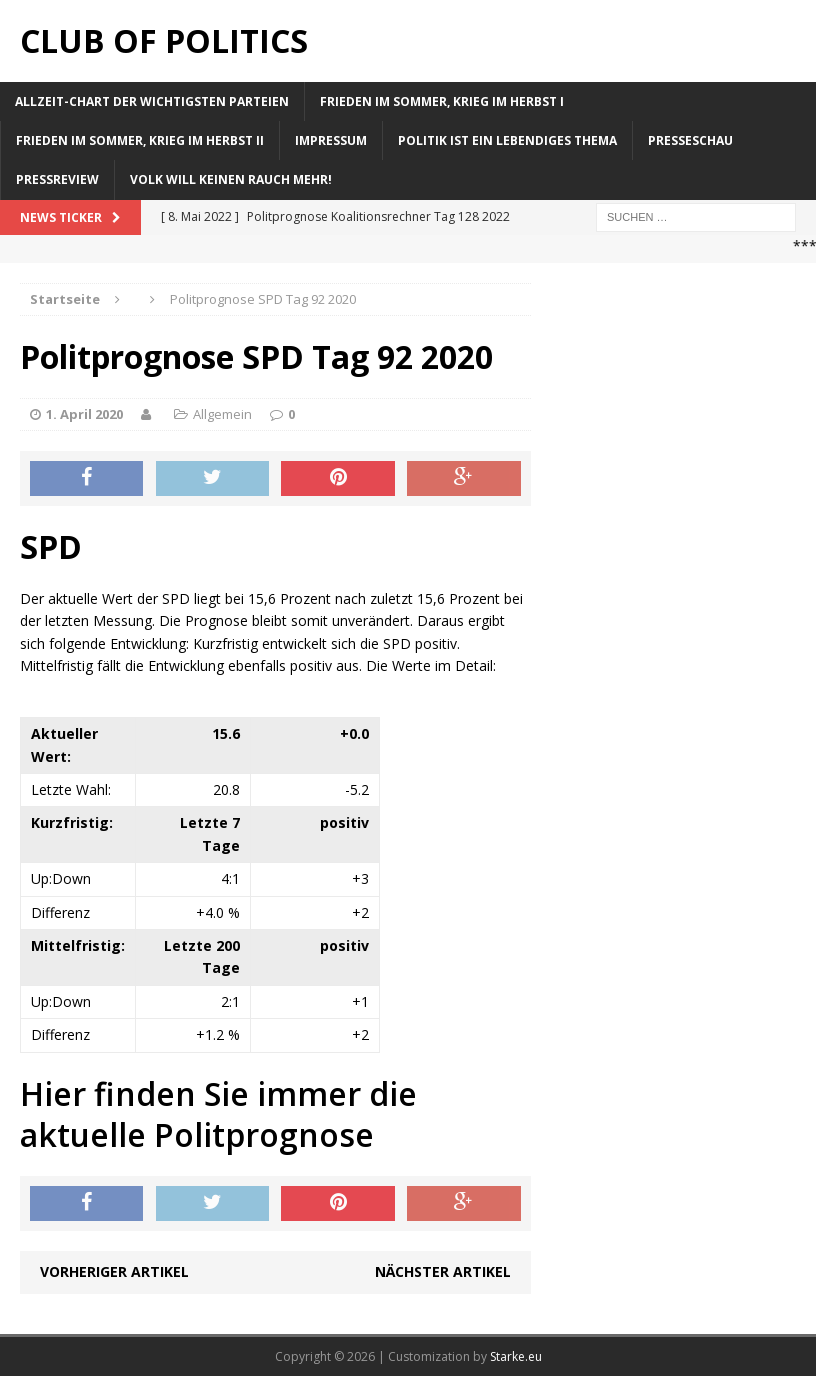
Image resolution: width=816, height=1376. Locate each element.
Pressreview (57, 179)
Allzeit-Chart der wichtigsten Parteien (152, 101)
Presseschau (690, 140)
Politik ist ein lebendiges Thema (507, 140)
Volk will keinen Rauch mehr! (231, 179)
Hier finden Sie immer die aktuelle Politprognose (218, 1114)
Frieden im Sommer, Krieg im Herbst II (140, 140)
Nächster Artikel (443, 1271)
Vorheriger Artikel (114, 1271)
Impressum (331, 140)
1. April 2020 (84, 414)
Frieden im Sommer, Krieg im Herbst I (442, 101)
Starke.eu (516, 1356)
